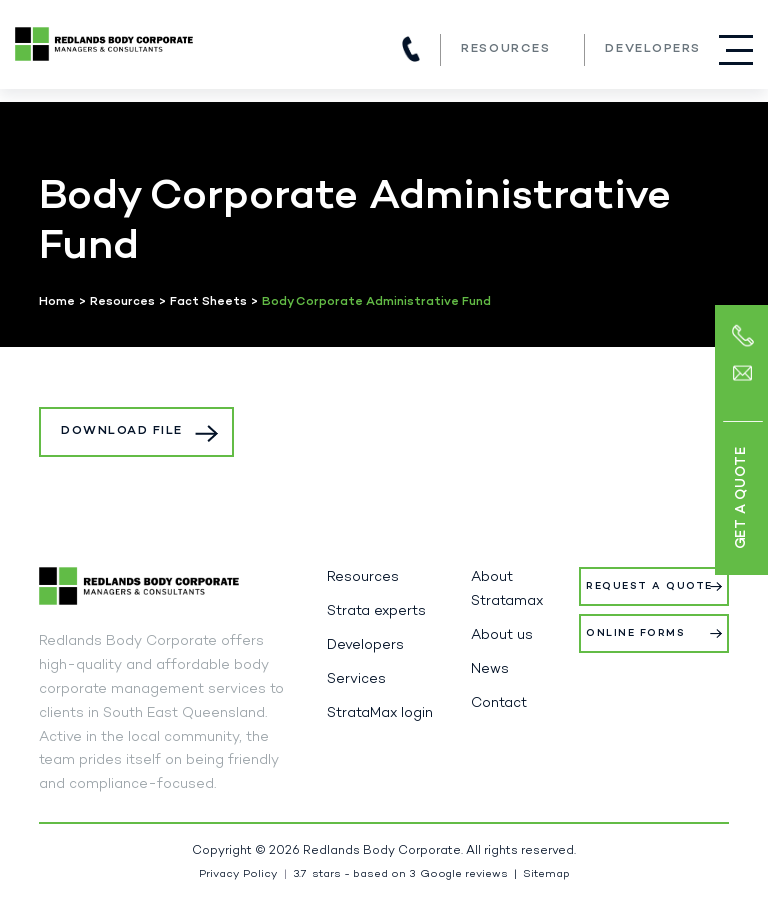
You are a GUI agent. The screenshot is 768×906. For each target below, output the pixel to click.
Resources (505, 49)
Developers (653, 49)
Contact (499, 703)
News (490, 669)
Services (356, 679)
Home (57, 302)
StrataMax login (380, 713)
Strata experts (376, 611)
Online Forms (635, 633)
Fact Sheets (208, 302)
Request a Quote (649, 586)
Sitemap (546, 874)
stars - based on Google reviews (400, 874)
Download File (122, 431)
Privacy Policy (238, 874)
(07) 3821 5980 (411, 49)
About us (502, 635)
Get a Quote (741, 498)
